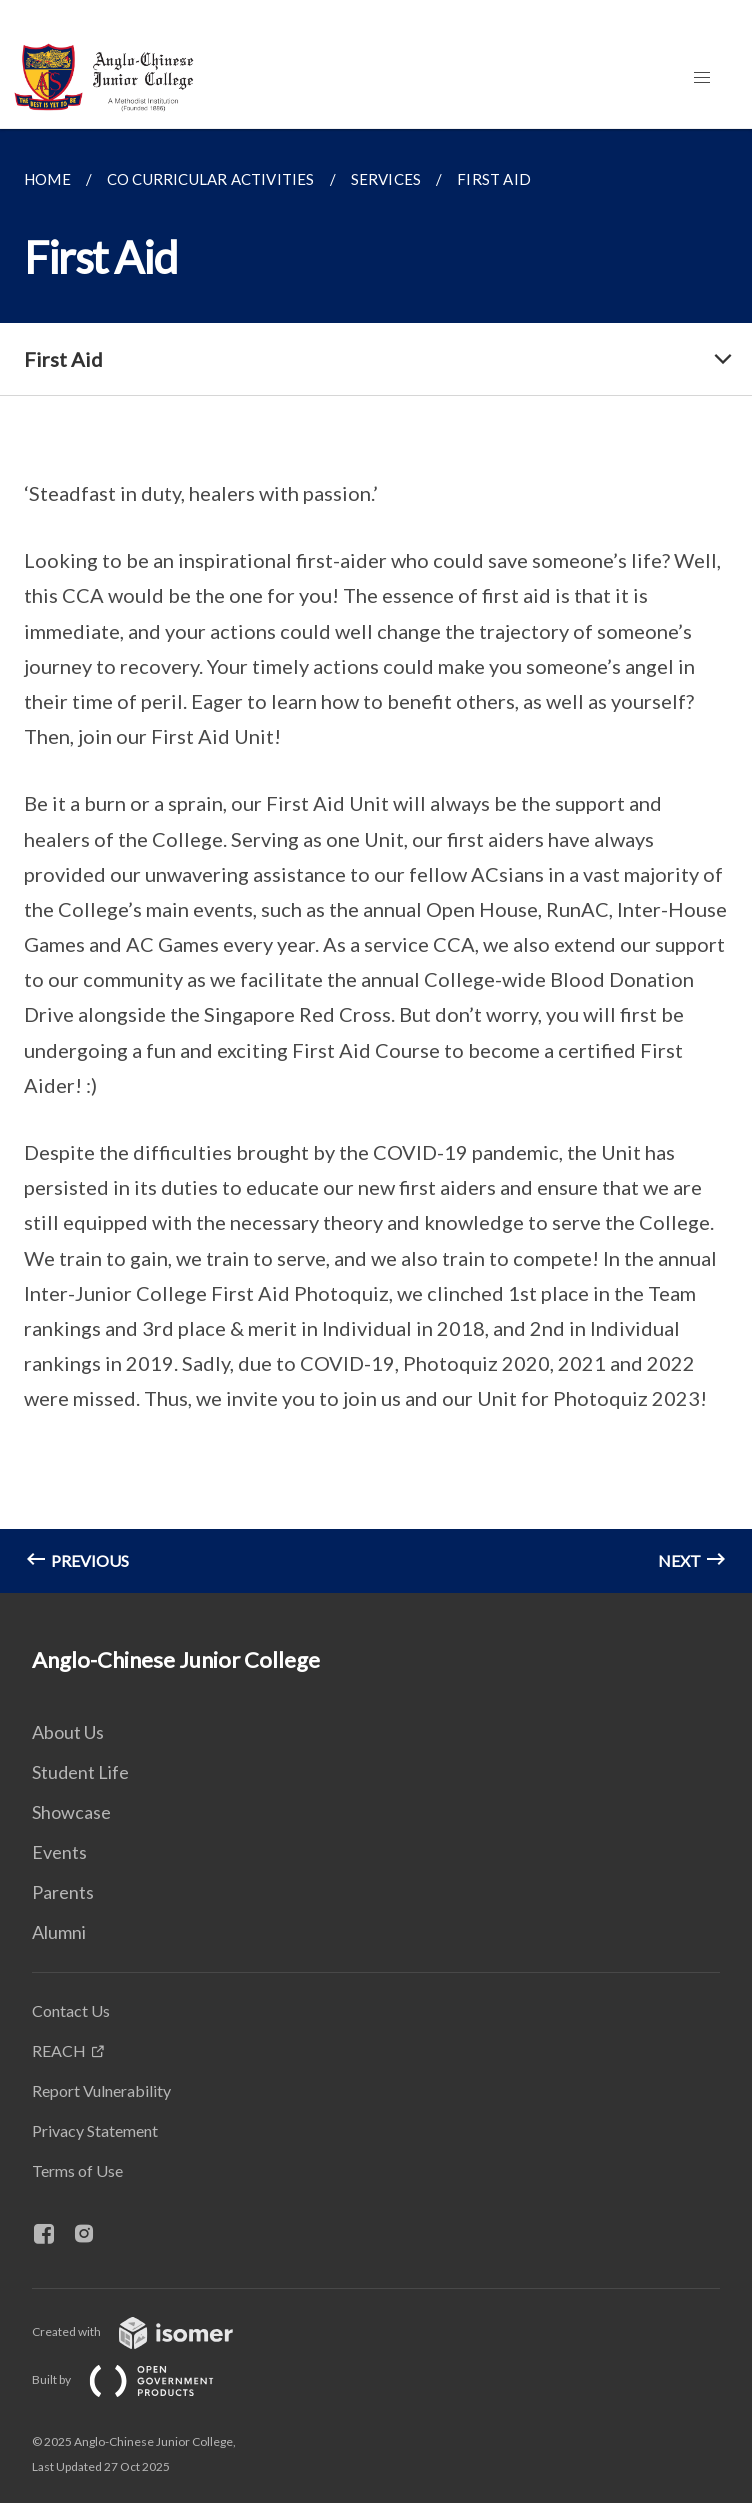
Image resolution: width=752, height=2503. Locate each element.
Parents (63, 1892)
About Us (68, 1732)
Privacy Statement (95, 2130)
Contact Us (71, 2010)
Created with (148, 2331)
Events (59, 1852)
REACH (59, 2050)
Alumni (59, 1932)
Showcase (71, 1812)
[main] (376, 861)
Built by (139, 2379)
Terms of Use (77, 2170)
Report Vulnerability (101, 2090)
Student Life (80, 1772)
